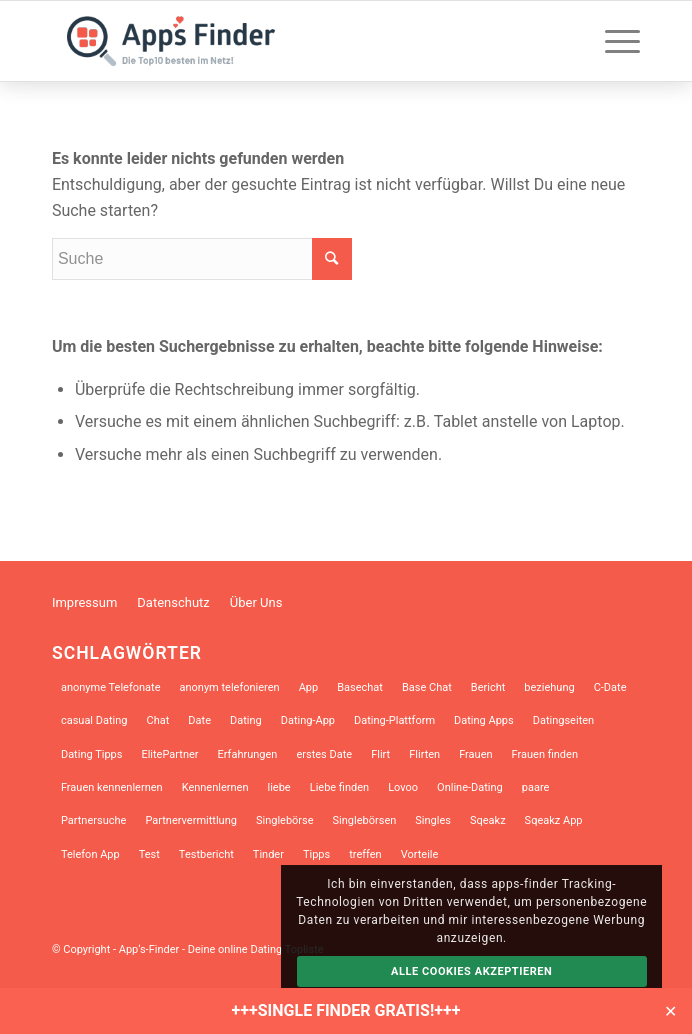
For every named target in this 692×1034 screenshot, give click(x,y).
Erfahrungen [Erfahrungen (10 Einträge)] (248, 754)
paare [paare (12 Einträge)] (536, 787)
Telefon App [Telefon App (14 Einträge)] (90, 854)
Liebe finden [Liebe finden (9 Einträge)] (339, 787)
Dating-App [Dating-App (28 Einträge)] (308, 720)
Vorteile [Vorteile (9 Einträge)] (420, 854)
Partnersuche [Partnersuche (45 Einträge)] (93, 820)
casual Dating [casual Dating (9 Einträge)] (94, 720)
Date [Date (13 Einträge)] (199, 720)
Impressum (84, 602)
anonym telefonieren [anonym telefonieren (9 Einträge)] (229, 687)
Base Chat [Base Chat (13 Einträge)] (427, 687)
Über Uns (256, 602)
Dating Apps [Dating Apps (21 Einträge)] (484, 720)
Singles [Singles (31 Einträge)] (433, 820)
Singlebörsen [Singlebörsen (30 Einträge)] (365, 820)
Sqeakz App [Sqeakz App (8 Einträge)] (554, 820)
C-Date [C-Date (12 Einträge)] (610, 687)
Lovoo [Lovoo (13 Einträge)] (403, 787)
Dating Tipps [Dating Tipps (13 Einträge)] (92, 754)
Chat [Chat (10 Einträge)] (158, 720)
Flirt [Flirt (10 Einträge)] (380, 754)
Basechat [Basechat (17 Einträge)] (360, 687)
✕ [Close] (670, 1010)
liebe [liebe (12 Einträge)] (279, 787)
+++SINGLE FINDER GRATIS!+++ (346, 1010)
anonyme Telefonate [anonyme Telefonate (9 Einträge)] (111, 687)
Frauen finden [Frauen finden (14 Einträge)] (545, 754)
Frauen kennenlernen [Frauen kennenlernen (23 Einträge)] (112, 787)
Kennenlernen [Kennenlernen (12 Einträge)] (215, 787)
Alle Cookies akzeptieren (471, 971)
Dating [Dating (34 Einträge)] (246, 720)
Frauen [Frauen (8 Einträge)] (475, 754)
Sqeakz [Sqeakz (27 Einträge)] (488, 820)
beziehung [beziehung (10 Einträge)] (549, 687)
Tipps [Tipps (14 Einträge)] (316, 854)
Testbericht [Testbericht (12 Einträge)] (206, 854)
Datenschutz (173, 602)
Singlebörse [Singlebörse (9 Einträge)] (285, 820)
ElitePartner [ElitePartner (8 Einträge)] (169, 754)
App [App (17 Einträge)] (309, 687)
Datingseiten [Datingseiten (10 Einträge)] (563, 720)
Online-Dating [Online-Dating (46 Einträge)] (470, 787)
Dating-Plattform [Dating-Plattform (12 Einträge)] (394, 720)
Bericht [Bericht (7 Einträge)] (488, 687)
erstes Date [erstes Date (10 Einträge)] (324, 754)
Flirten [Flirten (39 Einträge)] (424, 754)
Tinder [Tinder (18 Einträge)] (268, 854)
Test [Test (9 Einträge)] (149, 854)
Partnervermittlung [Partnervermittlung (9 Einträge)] (191, 820)
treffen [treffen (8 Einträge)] (365, 854)
